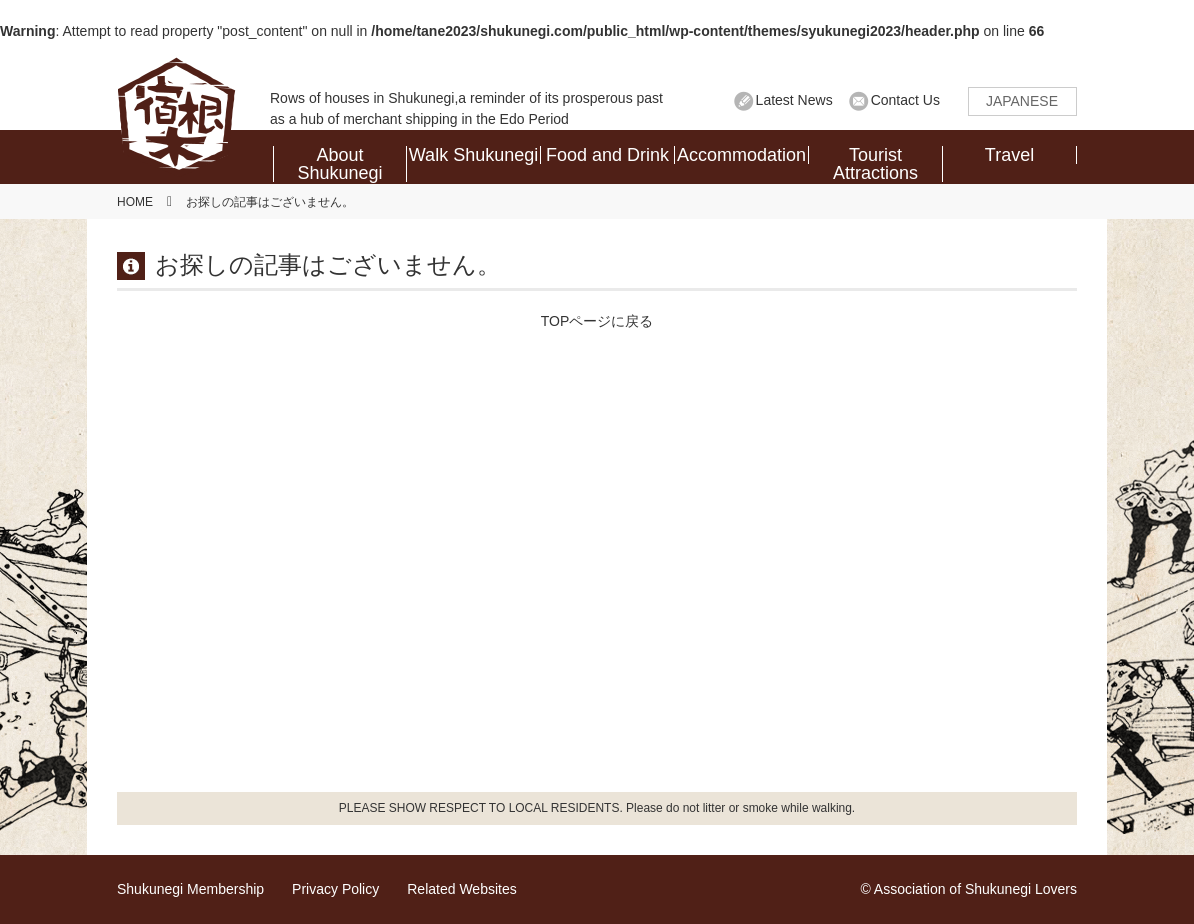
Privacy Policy (335, 889)
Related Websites (461, 889)
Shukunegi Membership (190, 889)
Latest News (794, 100)
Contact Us (905, 100)
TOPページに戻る (597, 321)
